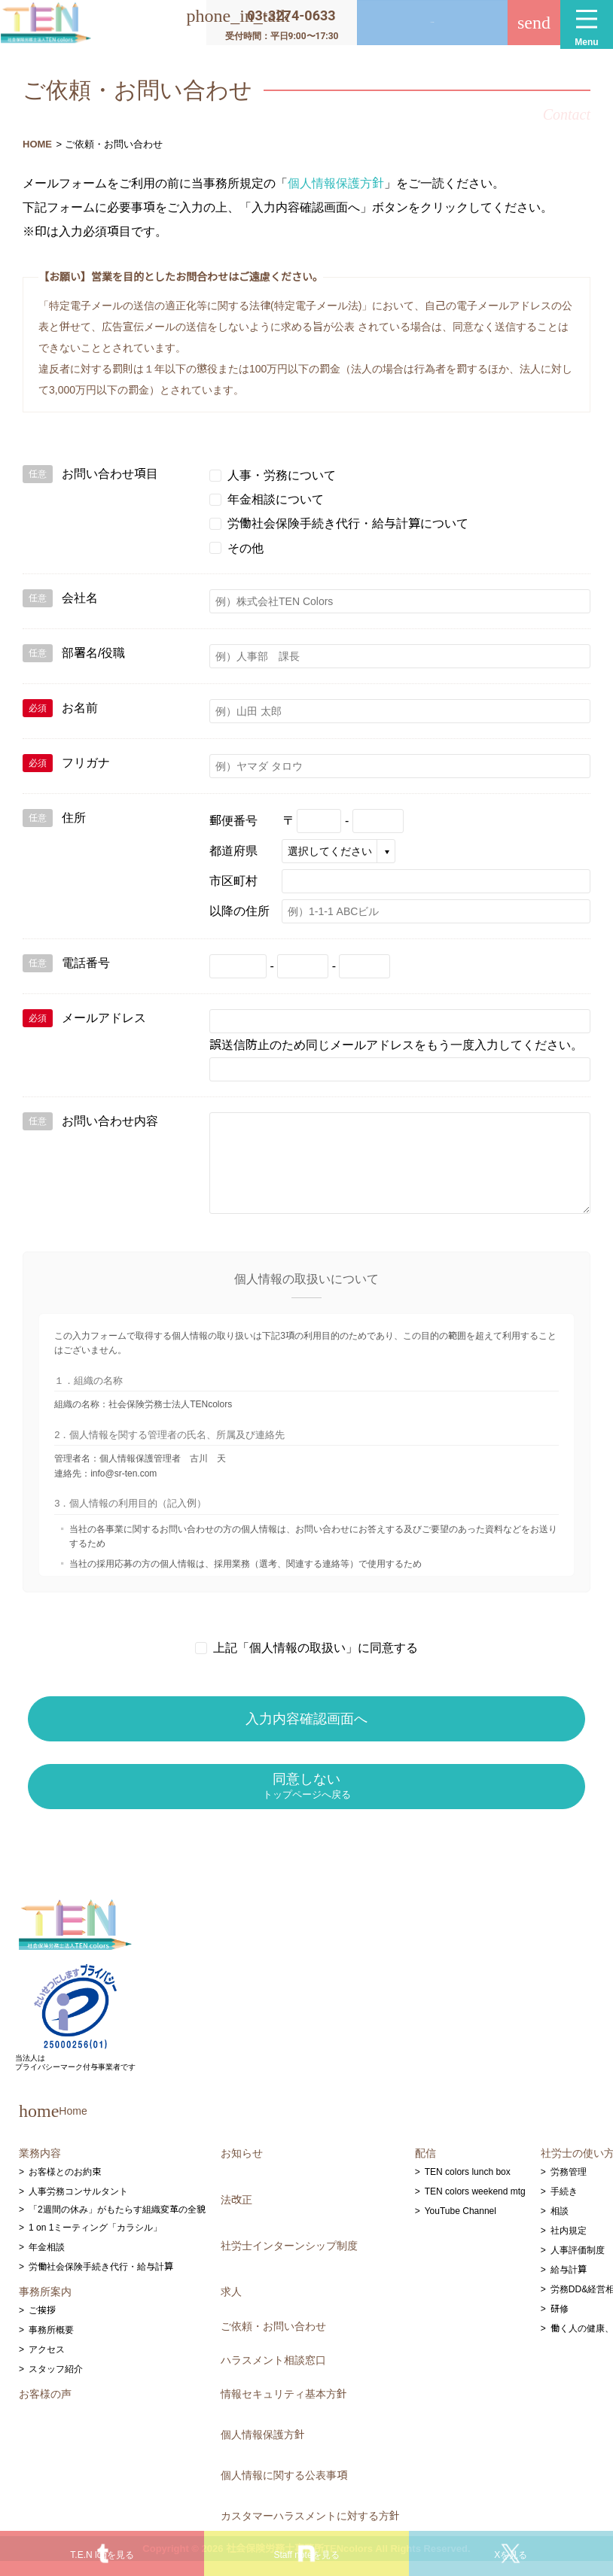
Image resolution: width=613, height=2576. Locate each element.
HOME (37, 144)
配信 (425, 2168)
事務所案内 (45, 2307)
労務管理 (568, 2187)
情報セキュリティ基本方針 (284, 2409)
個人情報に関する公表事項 (284, 2490)
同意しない (307, 1801)
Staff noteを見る (306, 2555)
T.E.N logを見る (102, 2555)
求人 (231, 2307)
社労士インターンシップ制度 (289, 2260)
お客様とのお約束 (65, 2187)
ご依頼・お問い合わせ (273, 2340)
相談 (559, 2226)
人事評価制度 (577, 2265)
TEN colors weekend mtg (475, 2206)
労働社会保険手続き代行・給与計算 (101, 2281)
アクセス (47, 2364)
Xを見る (510, 2555)
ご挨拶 (42, 2325)
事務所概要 (51, 2345)
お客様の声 (45, 2409)
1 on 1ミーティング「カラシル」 (95, 2242)
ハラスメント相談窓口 (273, 2374)
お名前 (60, 708)
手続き (564, 2206)
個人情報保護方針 (336, 183)
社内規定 (568, 2245)
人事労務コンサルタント (78, 2206)
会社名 (60, 598)
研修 (559, 2324)
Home (53, 2125)
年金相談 (47, 2262)
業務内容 (40, 2168)
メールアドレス (84, 1018)
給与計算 (568, 2284)
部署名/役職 (74, 653)
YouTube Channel (460, 2226)
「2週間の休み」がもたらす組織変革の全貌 (117, 2224)
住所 (54, 818)
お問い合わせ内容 (90, 1121)
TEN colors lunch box (468, 2187)
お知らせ (242, 2168)
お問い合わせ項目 (90, 474)
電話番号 (66, 963)
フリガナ (66, 763)
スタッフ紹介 (56, 2384)
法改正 (236, 2214)
